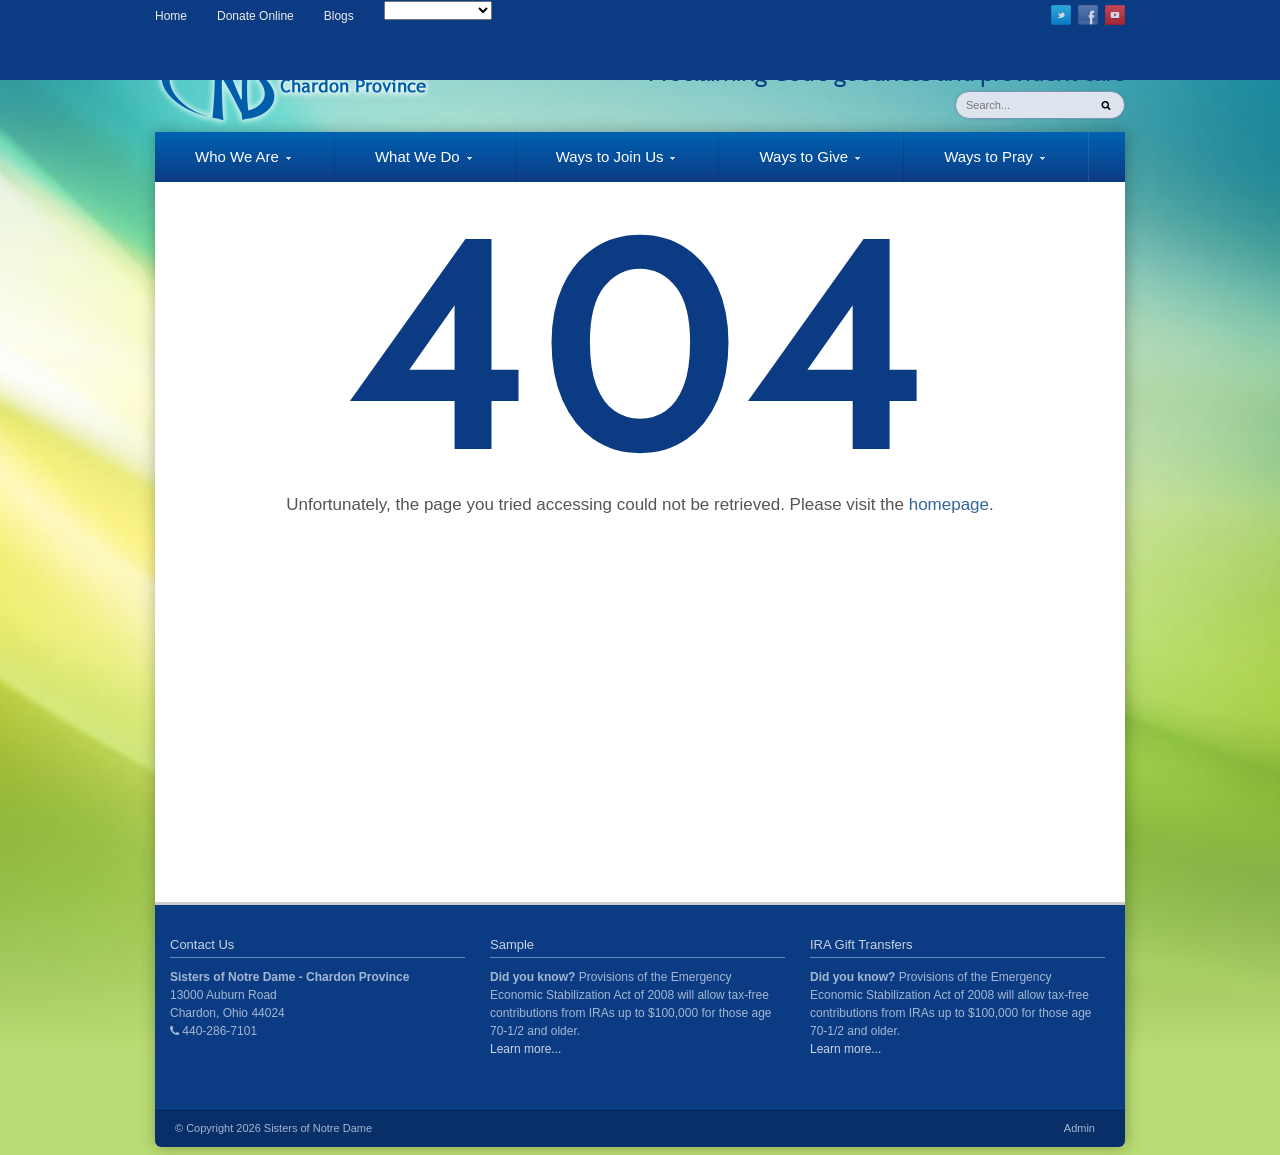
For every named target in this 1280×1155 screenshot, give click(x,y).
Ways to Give (789, 165)
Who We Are (223, 165)
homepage (949, 504)
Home (171, 16)
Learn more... (525, 1049)
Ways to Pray (974, 165)
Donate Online (255, 16)
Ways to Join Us (596, 165)
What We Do (403, 165)
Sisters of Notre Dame (318, 1128)
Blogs (339, 16)
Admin (1079, 1128)
